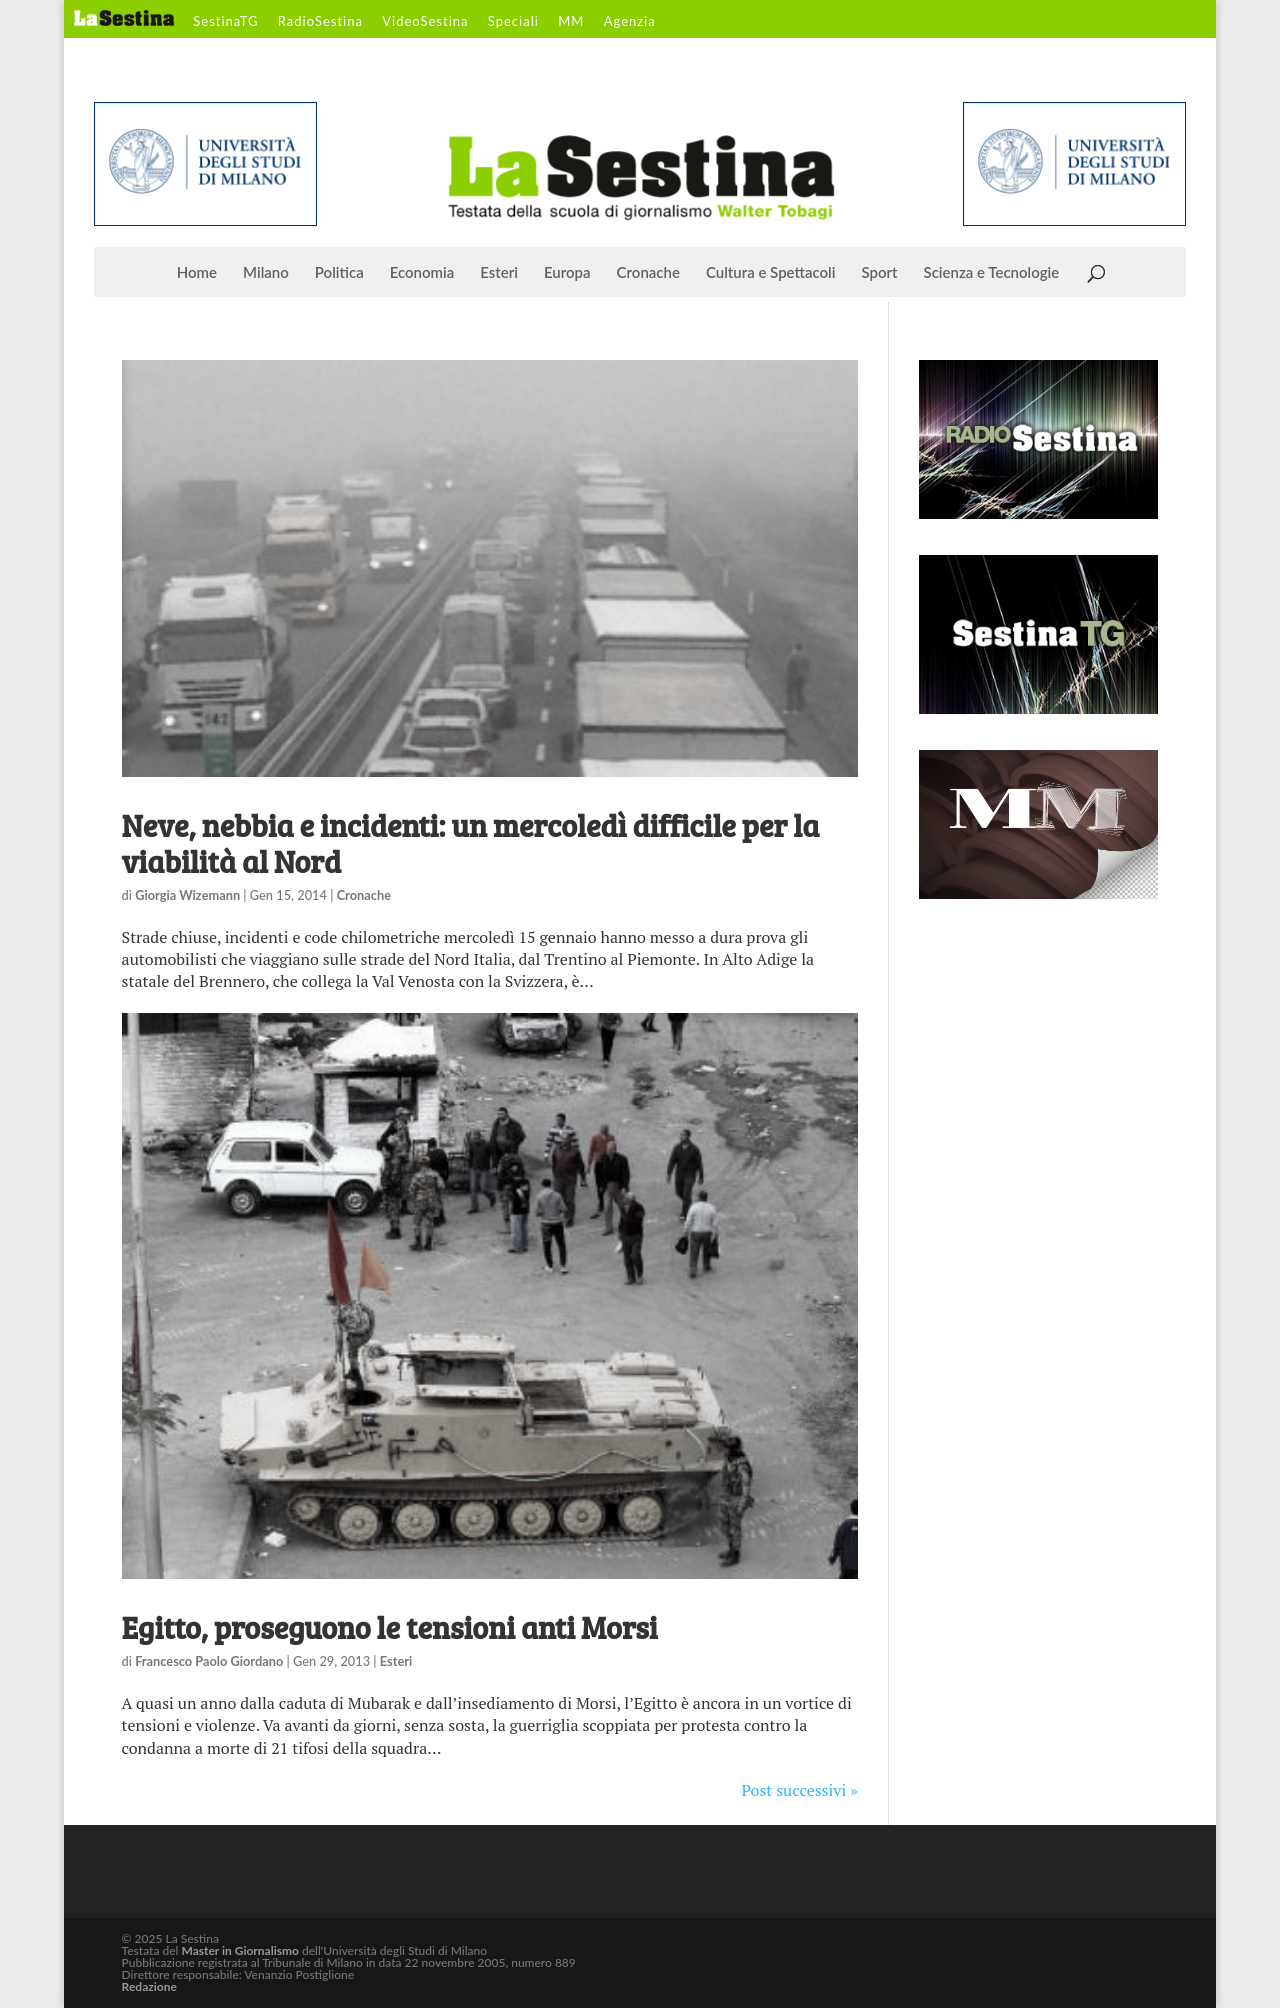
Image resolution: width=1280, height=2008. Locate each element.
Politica (339, 273)
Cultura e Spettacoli (771, 273)
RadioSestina (320, 22)
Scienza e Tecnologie (992, 273)
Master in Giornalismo (239, 1950)
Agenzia (630, 22)
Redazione (149, 1986)
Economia (422, 273)
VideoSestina (425, 22)
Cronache (648, 273)
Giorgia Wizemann (187, 895)
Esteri (499, 273)
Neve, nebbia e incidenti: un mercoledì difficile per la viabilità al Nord (471, 843)
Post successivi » (800, 1790)
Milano (266, 273)
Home (197, 273)
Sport (879, 273)
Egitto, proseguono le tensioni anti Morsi (390, 1627)
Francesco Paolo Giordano (209, 1661)
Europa (567, 273)
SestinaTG (225, 22)
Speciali (513, 22)
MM (571, 22)
